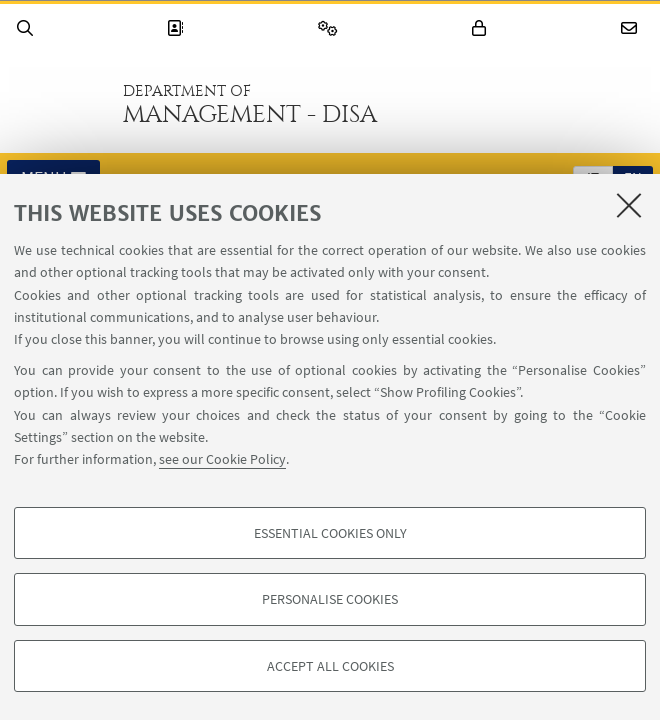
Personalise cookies (330, 599)
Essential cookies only (330, 533)
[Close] (629, 205)
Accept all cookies (330, 666)
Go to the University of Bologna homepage (59, 104)
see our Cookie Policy (222, 459)
